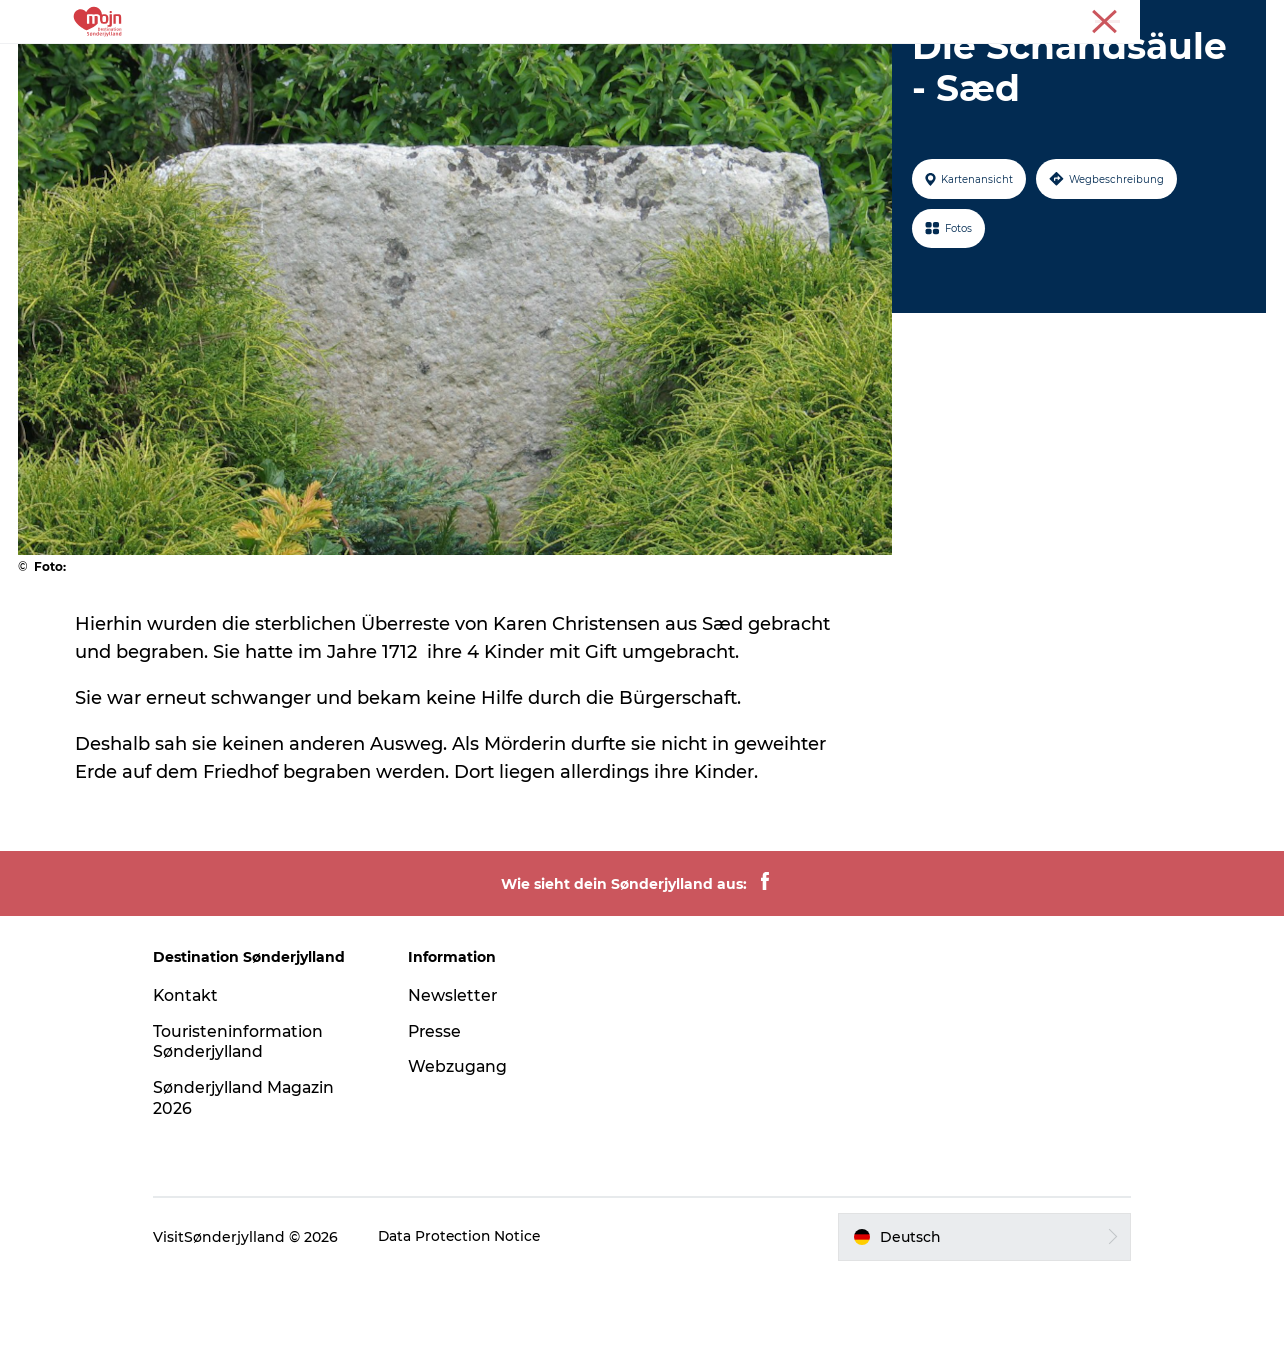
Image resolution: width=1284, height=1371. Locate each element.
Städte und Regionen (456, 64)
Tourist (1185, 19)
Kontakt (203, 1090)
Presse (1244, 19)
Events (732, 64)
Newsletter (461, 1090)
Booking (820, 64)
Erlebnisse (307, 64)
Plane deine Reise (949, 64)
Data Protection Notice (478, 1332)
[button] (972, 1332)
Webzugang (466, 1161)
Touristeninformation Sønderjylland (256, 1137)
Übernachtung (621, 64)
